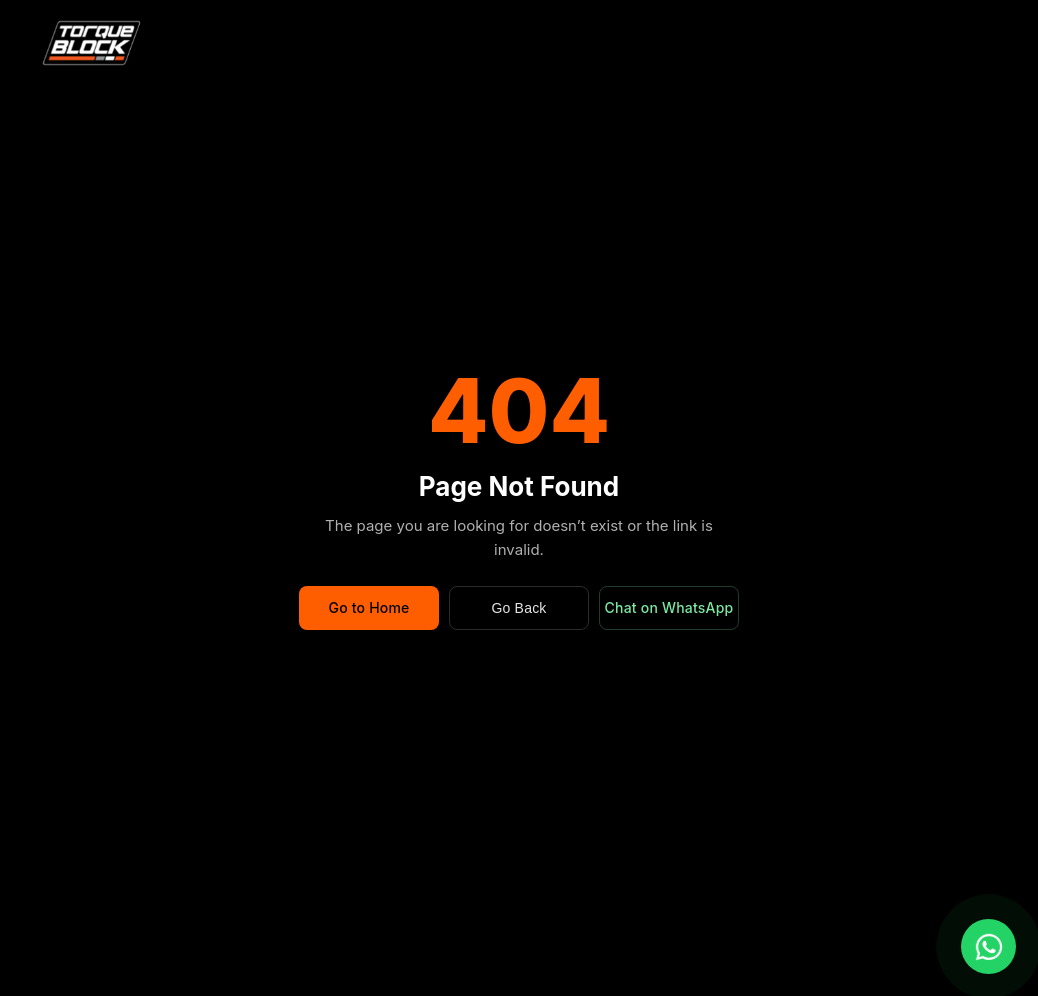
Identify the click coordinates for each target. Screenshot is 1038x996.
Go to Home (368, 607)
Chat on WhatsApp (669, 607)
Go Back (518, 608)
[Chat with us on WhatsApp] (988, 946)
